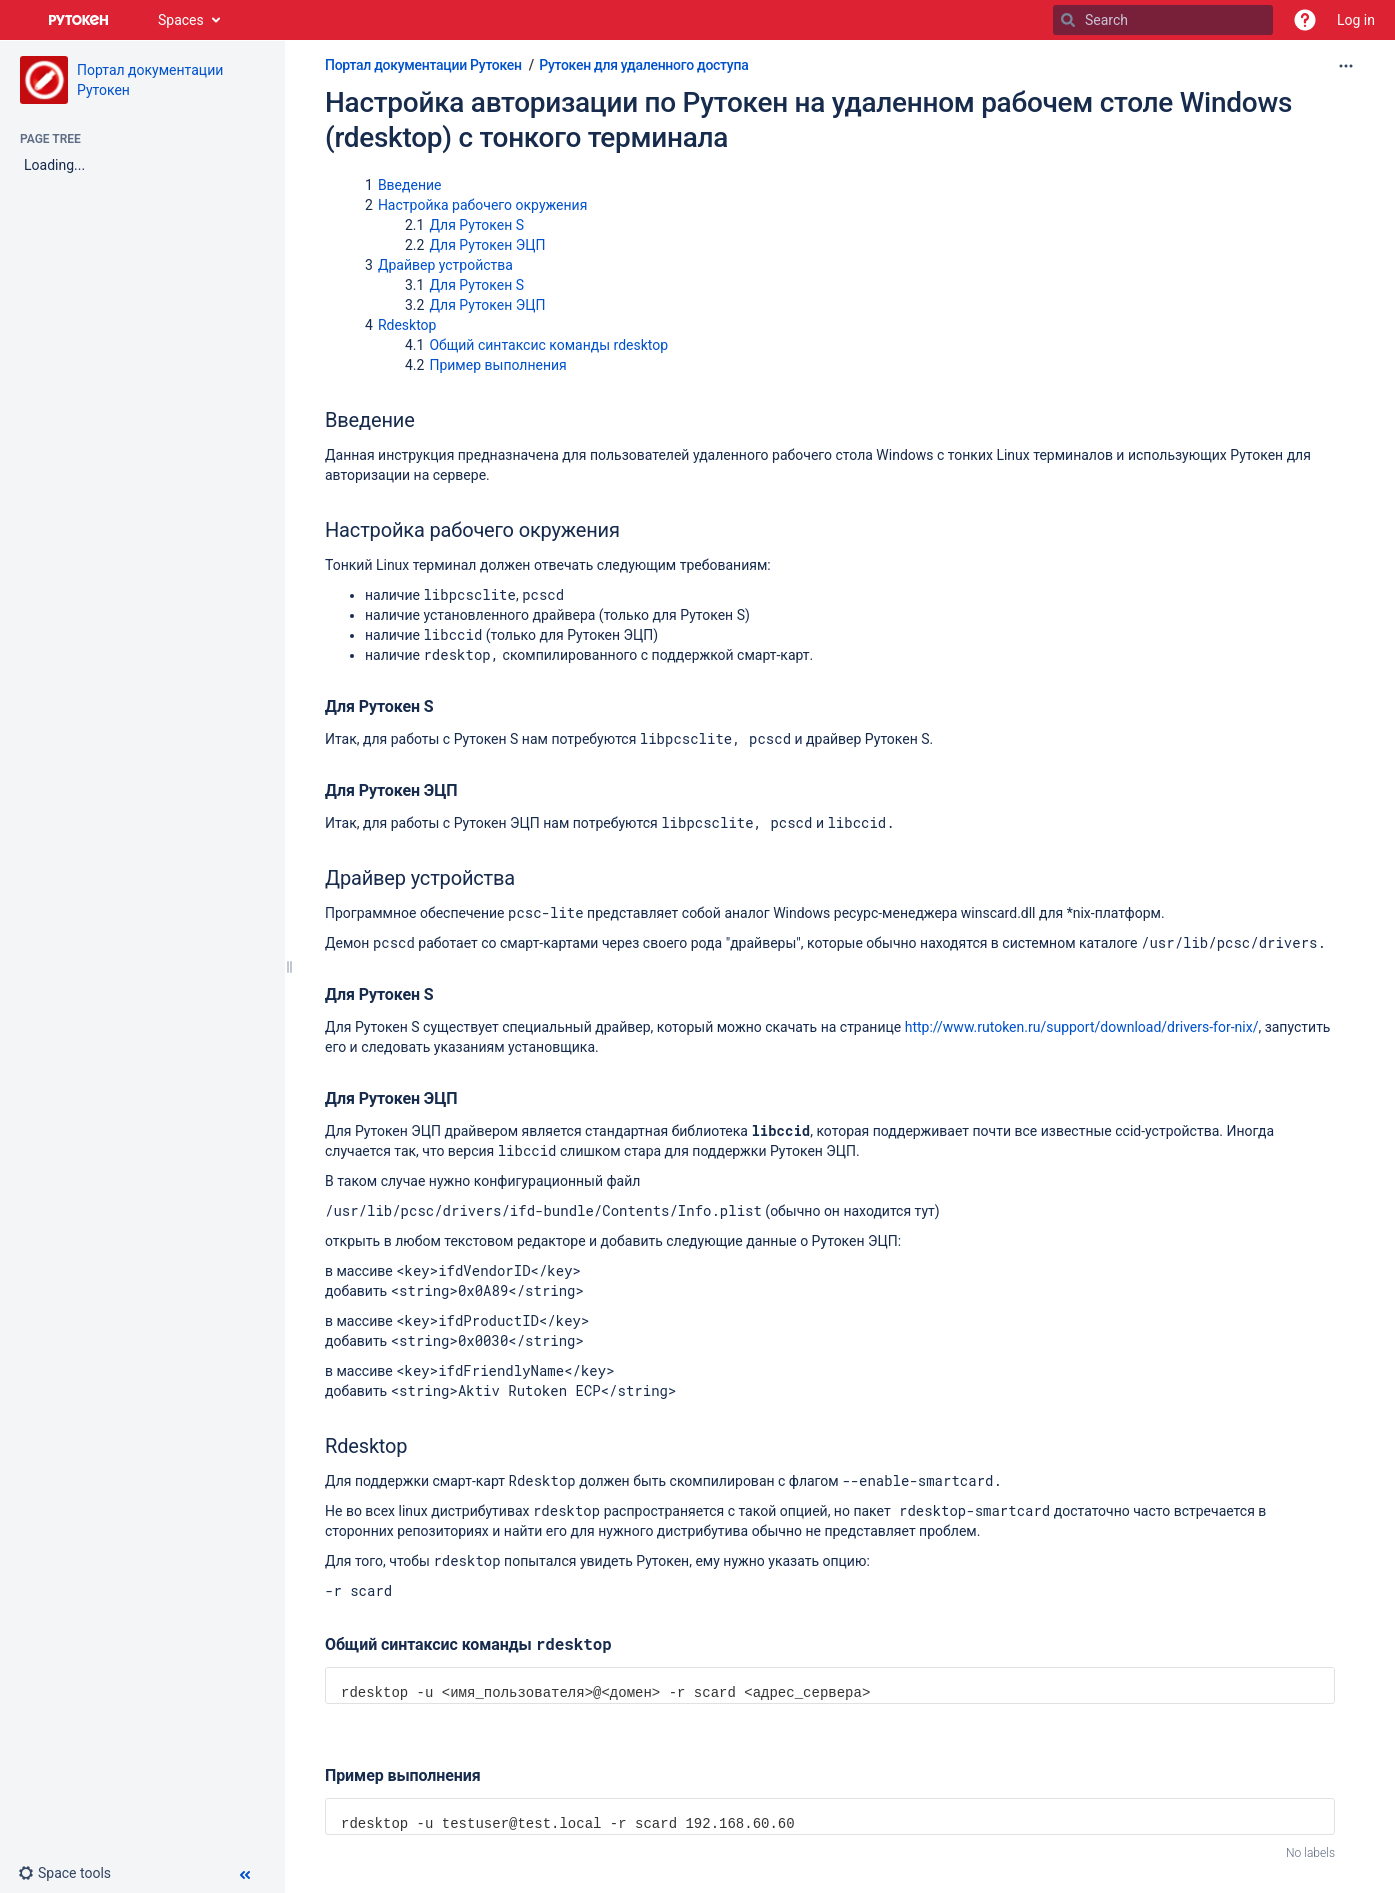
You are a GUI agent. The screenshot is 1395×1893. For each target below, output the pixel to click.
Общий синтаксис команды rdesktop (548, 345)
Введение (410, 185)
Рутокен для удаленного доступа (643, 65)
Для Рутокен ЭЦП (487, 245)
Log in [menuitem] (1356, 20)
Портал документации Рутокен (423, 65)
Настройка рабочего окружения (483, 205)
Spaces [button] (181, 20)
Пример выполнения (497, 365)
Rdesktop (407, 325)
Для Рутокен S (476, 225)
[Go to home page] (79, 20)
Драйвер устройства (445, 265)
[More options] (1346, 66)
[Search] (1068, 20)
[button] (1305, 20)
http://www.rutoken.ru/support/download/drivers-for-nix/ (1082, 1027)
